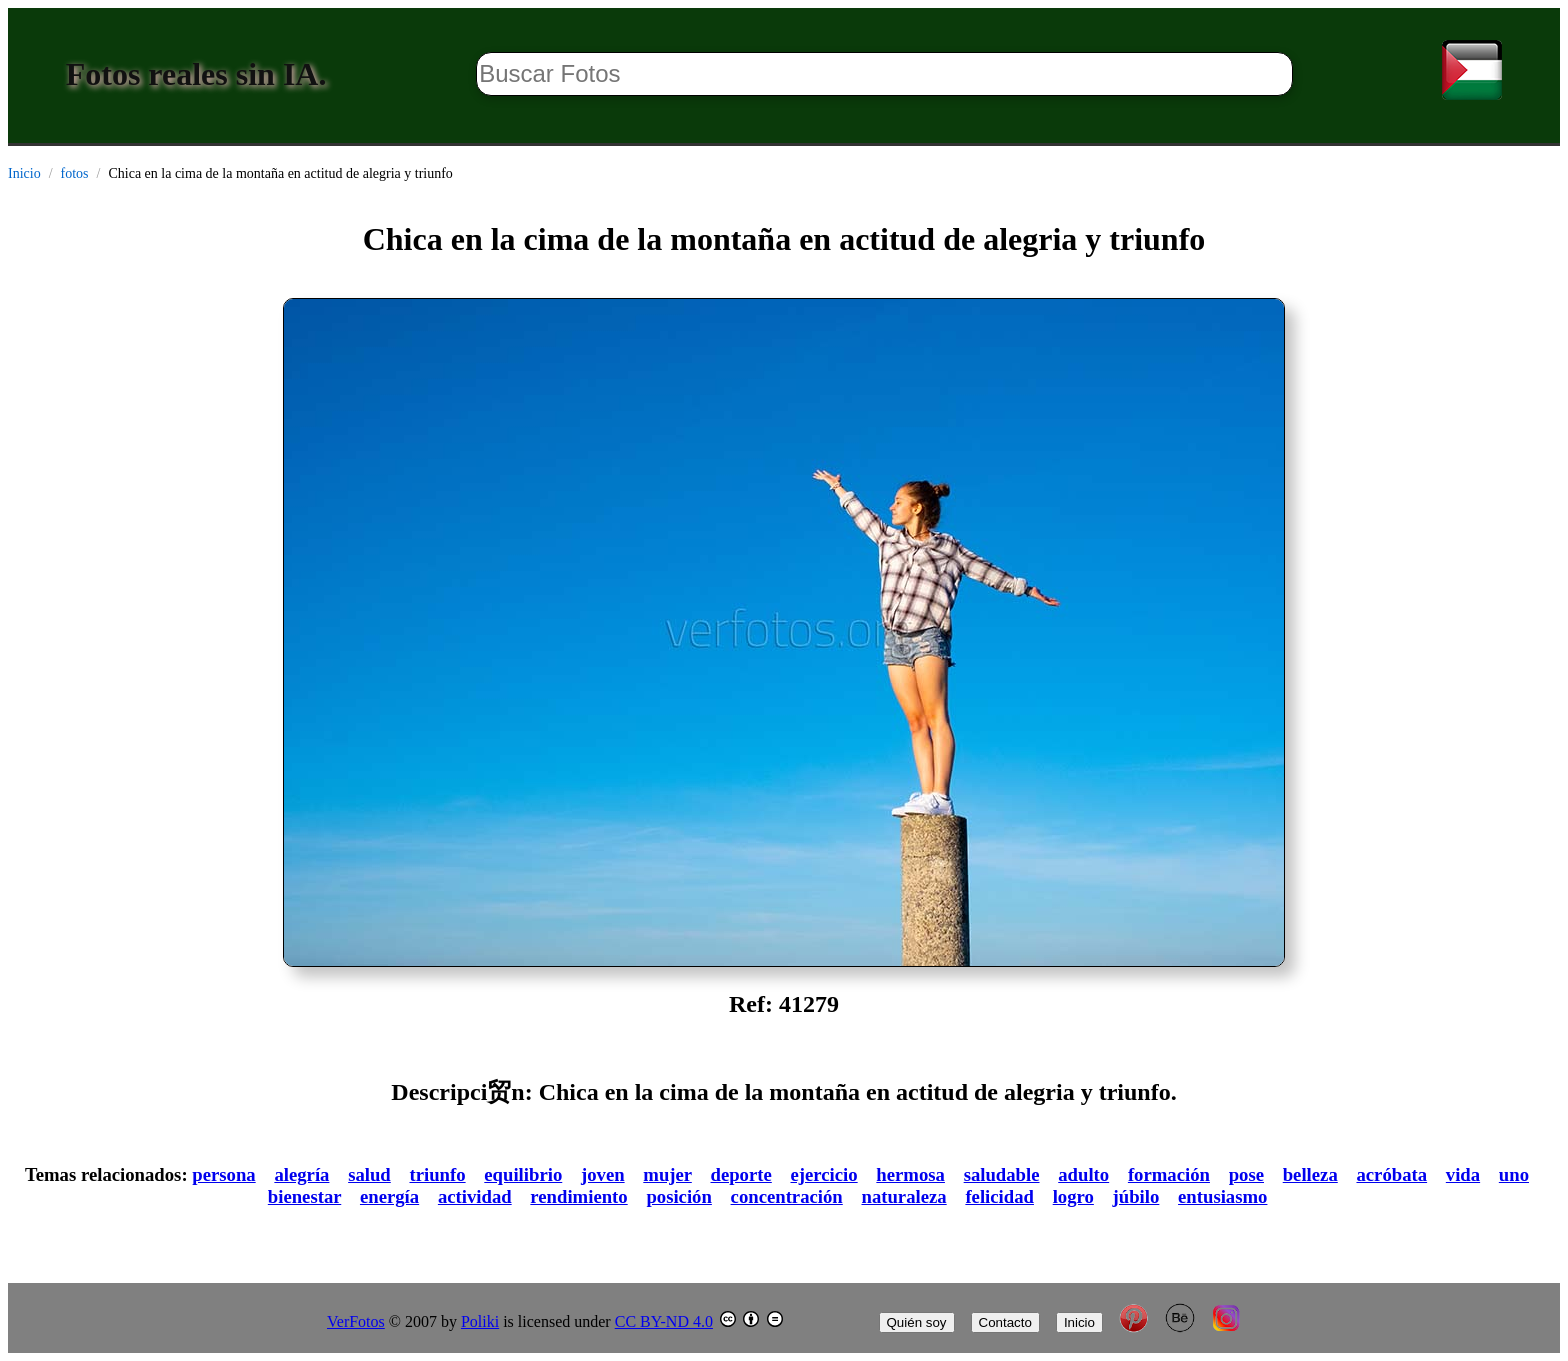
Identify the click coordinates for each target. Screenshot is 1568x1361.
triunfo (437, 1174)
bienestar (304, 1196)
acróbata (1391, 1174)
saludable (1002, 1174)
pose (1246, 1174)
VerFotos (356, 1321)
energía (389, 1196)
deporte (741, 1174)
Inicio (24, 173)
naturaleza (903, 1196)
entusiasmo (1222, 1196)
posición (678, 1196)
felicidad (999, 1196)
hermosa (910, 1174)
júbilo (1136, 1196)
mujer (667, 1174)
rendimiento (578, 1196)
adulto (1083, 1174)
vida (1463, 1174)
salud (369, 1174)
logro (1073, 1196)
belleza (1310, 1174)
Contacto (1005, 1322)
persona (223, 1174)
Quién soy (917, 1322)
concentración (787, 1196)
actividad (475, 1196)
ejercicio (824, 1174)
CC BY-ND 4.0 (664, 1321)
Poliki (480, 1321)
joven (603, 1174)
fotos (75, 173)
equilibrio (523, 1174)
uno (1514, 1174)
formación (1169, 1174)
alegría (301, 1174)
